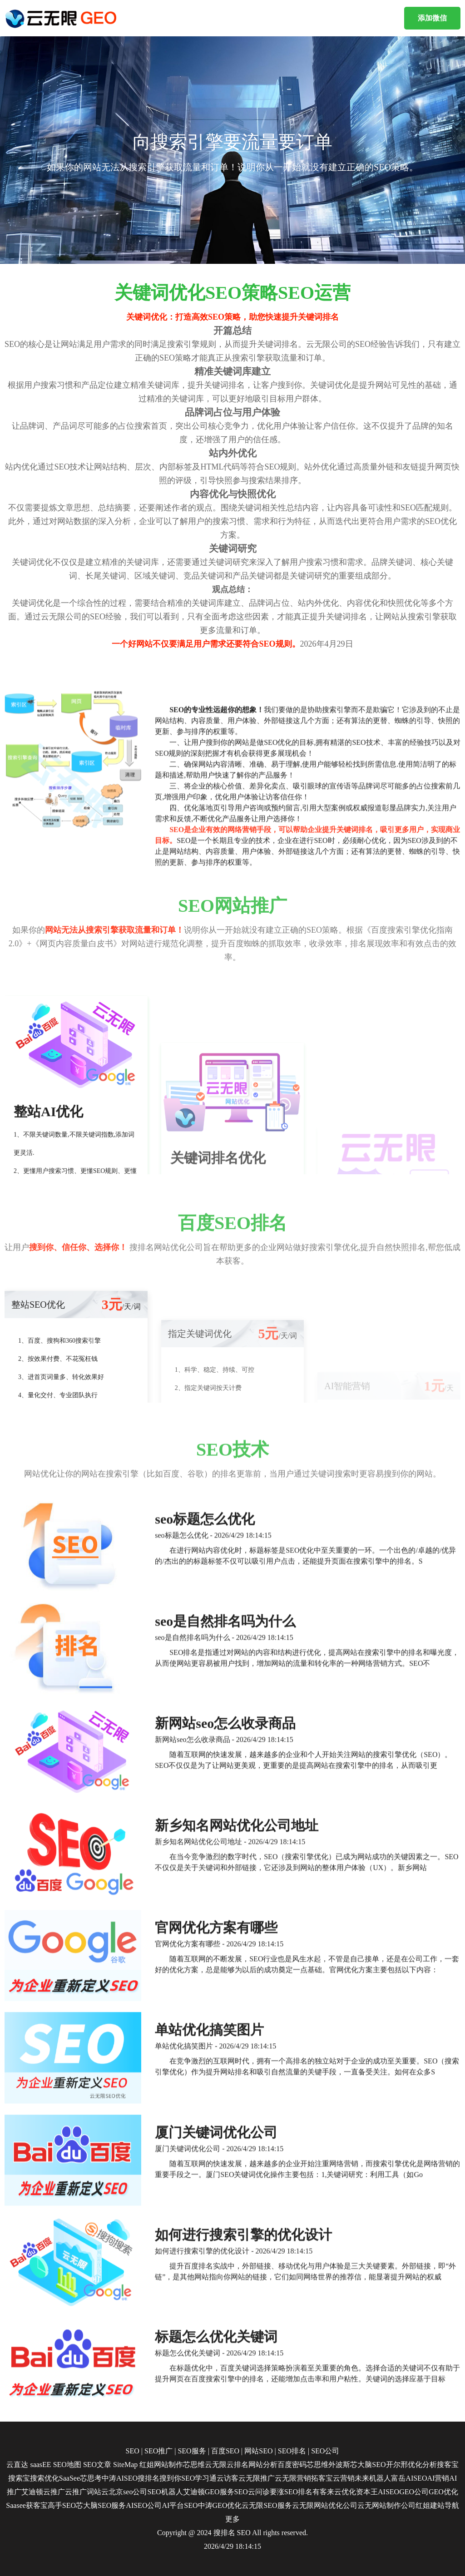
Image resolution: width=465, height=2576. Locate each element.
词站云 (98, 2492)
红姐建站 (430, 2505)
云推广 (54, 2492)
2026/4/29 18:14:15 (232, 2546)
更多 (232, 2519)
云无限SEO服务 (267, 2505)
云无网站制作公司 (386, 2505)
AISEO (388, 2492)
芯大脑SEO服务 (101, 2505)
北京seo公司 (128, 2492)
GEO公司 (414, 2492)
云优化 (345, 2492)
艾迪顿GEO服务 (208, 2492)
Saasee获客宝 (27, 2505)
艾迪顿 (32, 2492)
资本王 (367, 2492)
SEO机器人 (165, 2492)
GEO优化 (443, 2492)
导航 (452, 2505)
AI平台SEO (180, 2505)
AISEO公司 (144, 2505)
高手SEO (62, 2505)
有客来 (323, 2492)
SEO (244, 2532)
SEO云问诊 (252, 2492)
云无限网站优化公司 (324, 2505)
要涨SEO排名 (291, 2492)
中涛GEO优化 (220, 2505)
